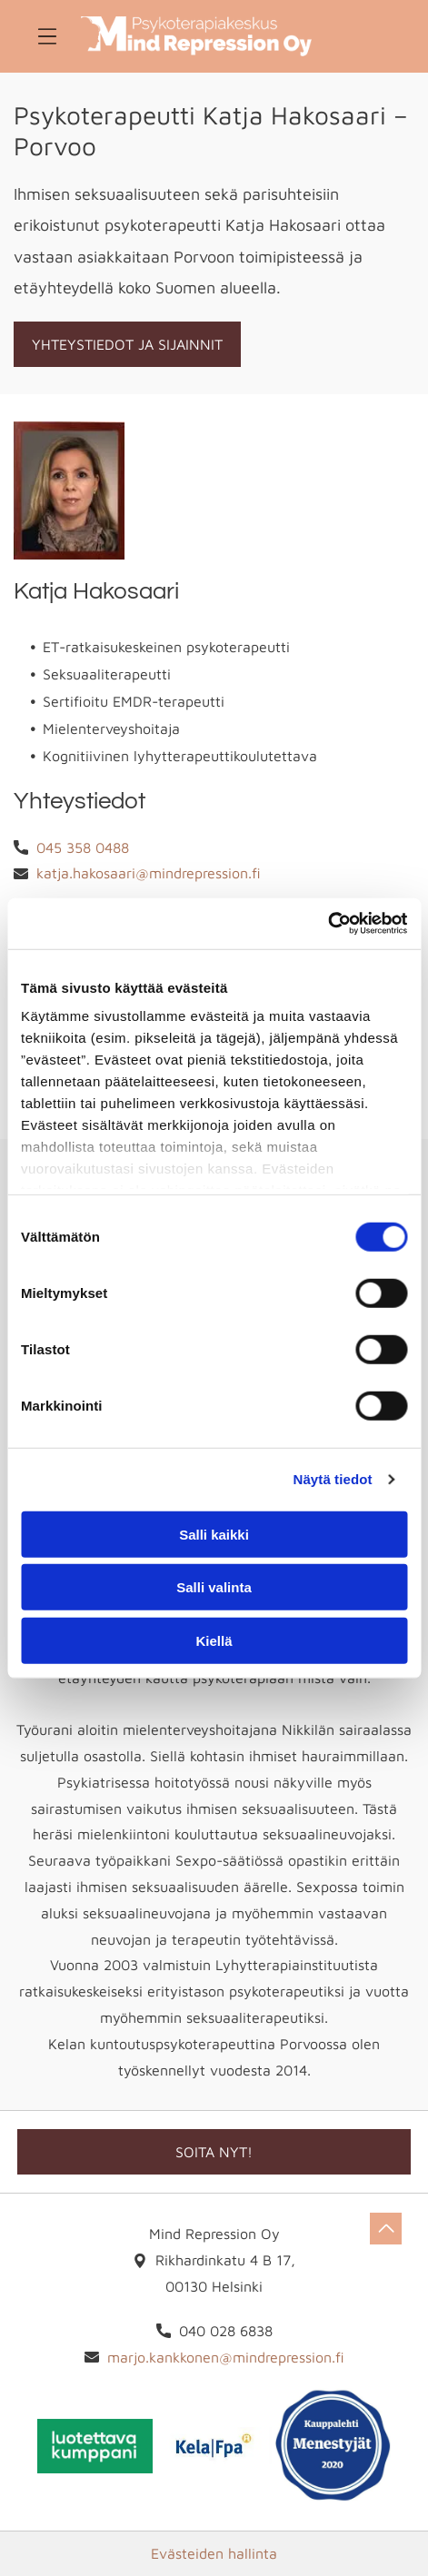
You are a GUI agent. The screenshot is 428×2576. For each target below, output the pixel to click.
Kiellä (213, 1640)
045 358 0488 (82, 847)
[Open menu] (47, 36)
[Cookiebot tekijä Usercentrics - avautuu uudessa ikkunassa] (327, 924)
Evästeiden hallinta (214, 2553)
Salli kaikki (214, 1533)
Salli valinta (214, 1587)
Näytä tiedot (333, 1479)
